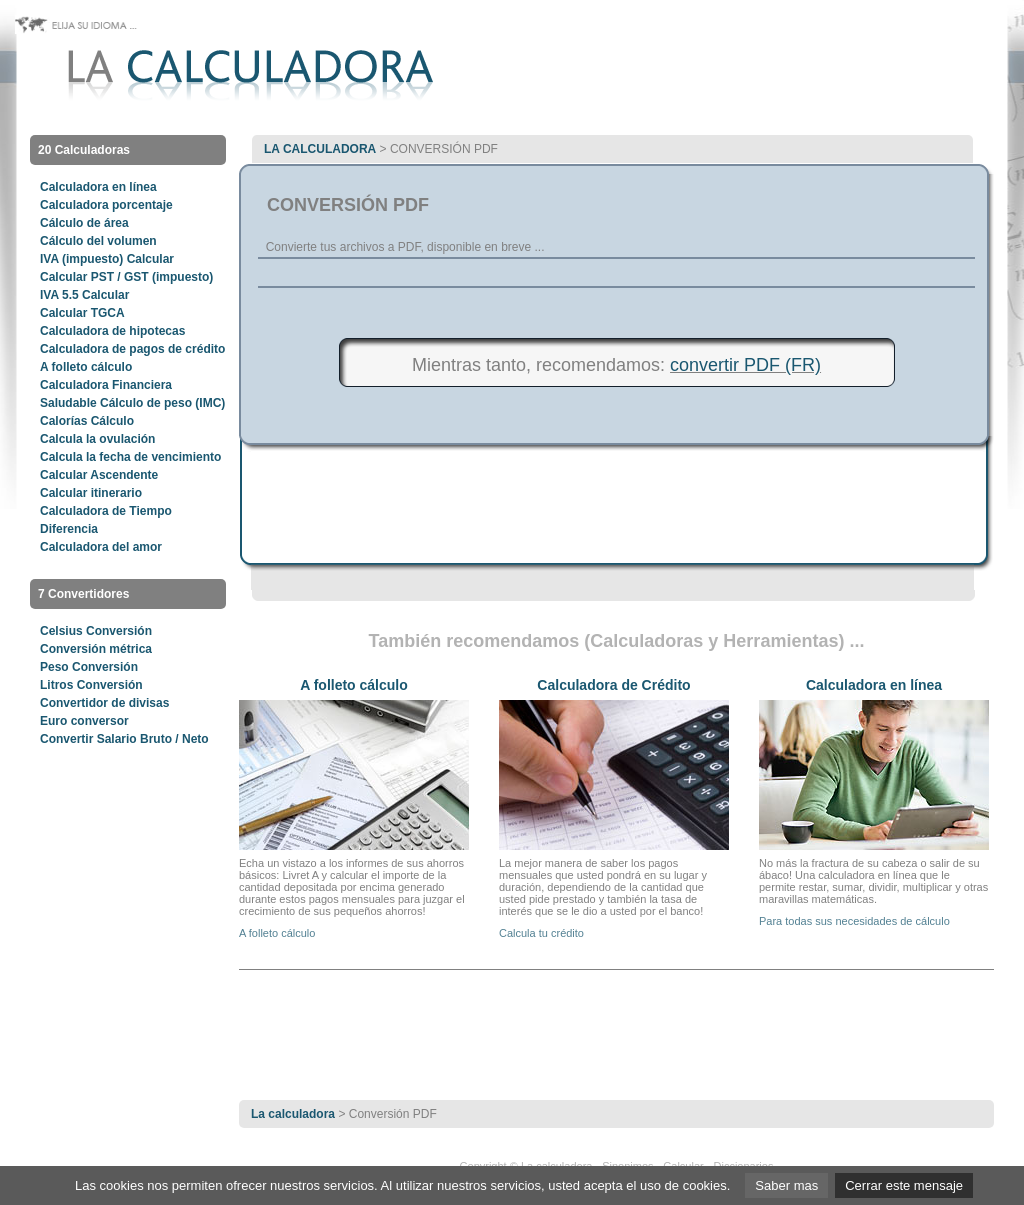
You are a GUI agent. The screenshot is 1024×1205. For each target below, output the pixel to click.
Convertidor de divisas (104, 703)
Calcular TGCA (82, 313)
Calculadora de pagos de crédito (132, 349)
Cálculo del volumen (98, 241)
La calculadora (320, 149)
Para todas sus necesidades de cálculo (854, 921)
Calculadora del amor (101, 547)
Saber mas (786, 1185)
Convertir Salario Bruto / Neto (124, 739)
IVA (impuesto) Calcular (107, 259)
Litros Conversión (91, 685)
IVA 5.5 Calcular (84, 295)
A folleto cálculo (86, 367)
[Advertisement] (617, 278)
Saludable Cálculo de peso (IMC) (132, 403)
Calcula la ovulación (97, 439)
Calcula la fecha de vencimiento (130, 457)
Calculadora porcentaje (106, 205)
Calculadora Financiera (106, 385)
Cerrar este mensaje (904, 1185)
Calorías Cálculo (87, 421)
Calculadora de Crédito (613, 685)
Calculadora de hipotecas (112, 331)
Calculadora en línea (98, 187)
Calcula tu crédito (541, 933)
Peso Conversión (89, 667)
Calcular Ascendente (99, 475)
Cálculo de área (84, 223)
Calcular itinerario (91, 493)
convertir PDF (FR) (745, 365)
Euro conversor (84, 721)
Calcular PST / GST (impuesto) (126, 277)
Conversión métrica (96, 649)
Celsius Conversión (96, 631)
